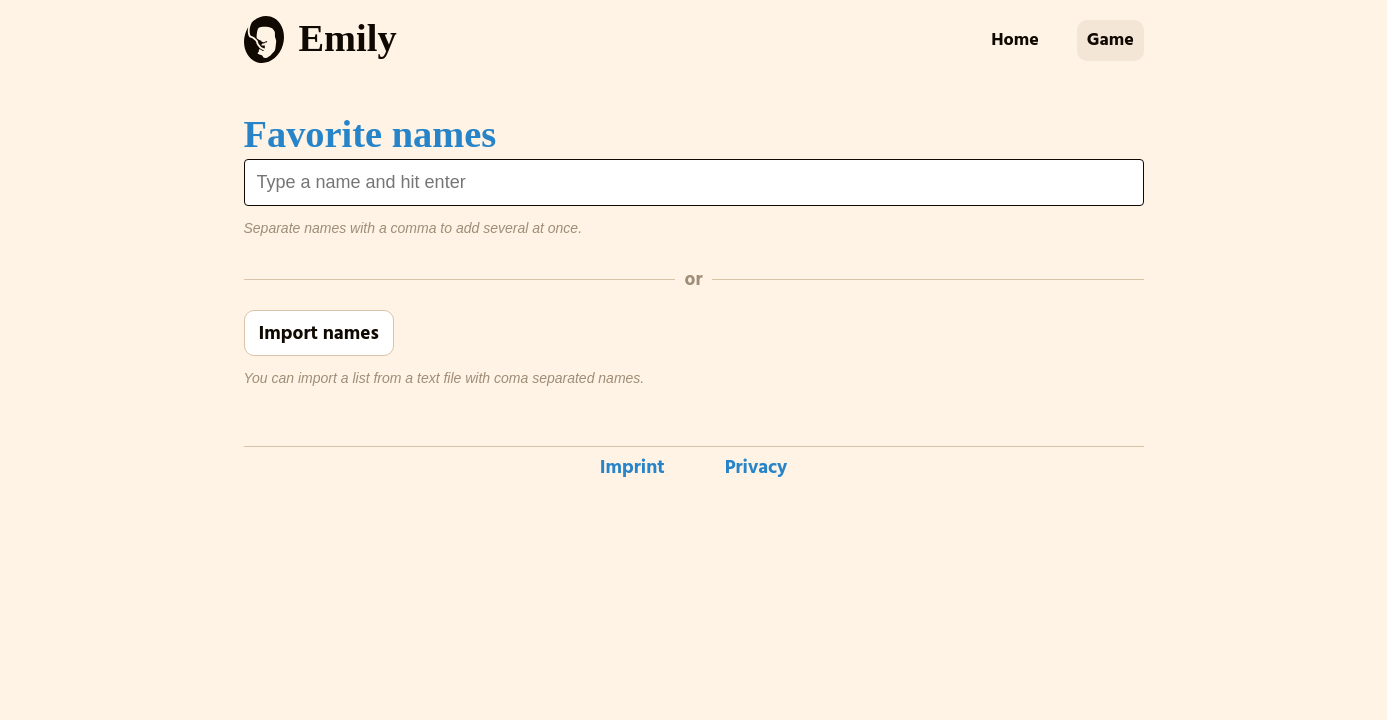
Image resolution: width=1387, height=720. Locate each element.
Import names (319, 333)
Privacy (756, 467)
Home (1015, 39)
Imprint (632, 467)
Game (1109, 39)
